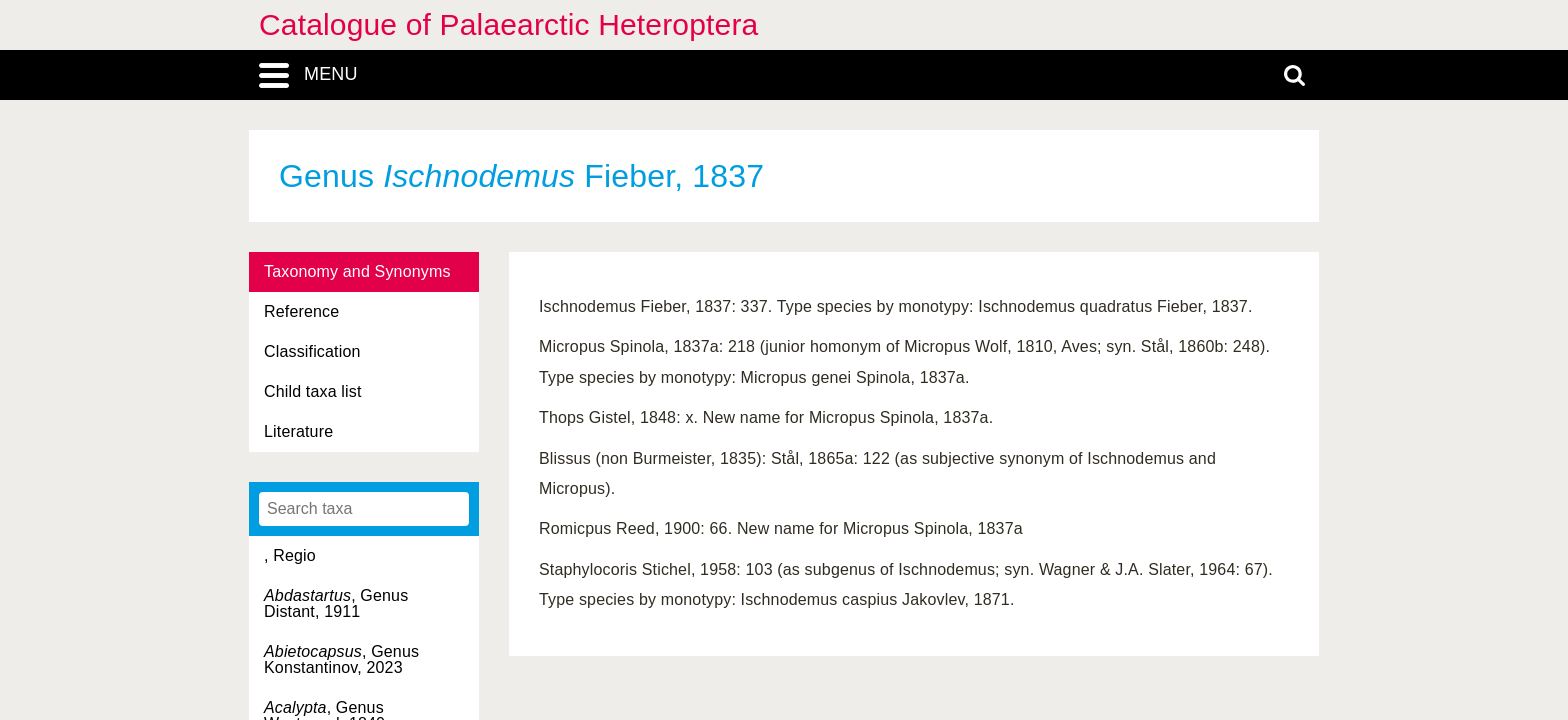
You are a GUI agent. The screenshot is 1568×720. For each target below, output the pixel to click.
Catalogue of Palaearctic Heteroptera (508, 24)
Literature (298, 431)
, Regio (290, 555)
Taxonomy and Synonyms (357, 271)
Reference (301, 311)
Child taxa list (313, 391)
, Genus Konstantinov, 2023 (341, 659)
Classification (312, 351)
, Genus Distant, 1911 (336, 603)
